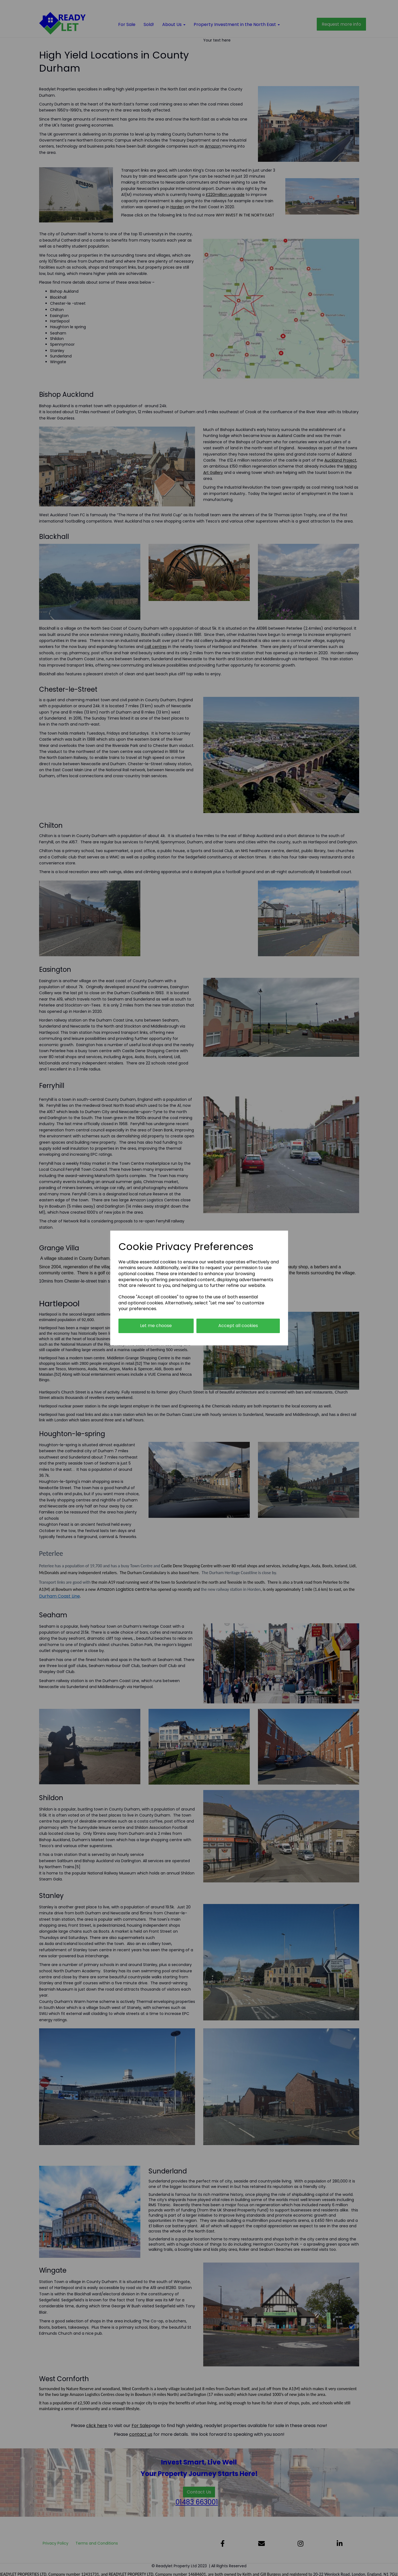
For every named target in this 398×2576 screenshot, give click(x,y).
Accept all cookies (238, 1325)
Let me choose (156, 1325)
